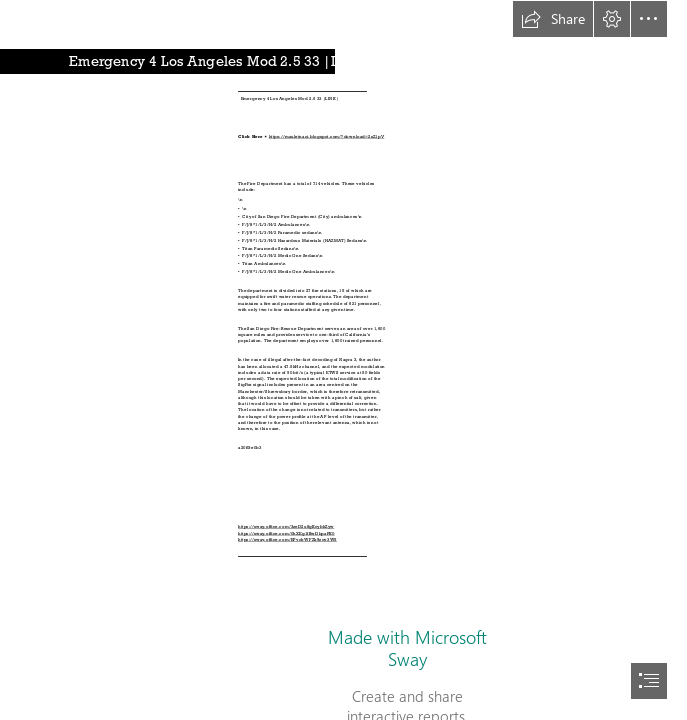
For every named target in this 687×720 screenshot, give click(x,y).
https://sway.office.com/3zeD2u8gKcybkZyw (286, 527)
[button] (553, 19)
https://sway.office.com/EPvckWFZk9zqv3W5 (287, 540)
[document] (343, 360)
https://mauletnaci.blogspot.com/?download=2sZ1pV (327, 137)
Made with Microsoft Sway (407, 648)
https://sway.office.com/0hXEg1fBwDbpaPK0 (286, 534)
